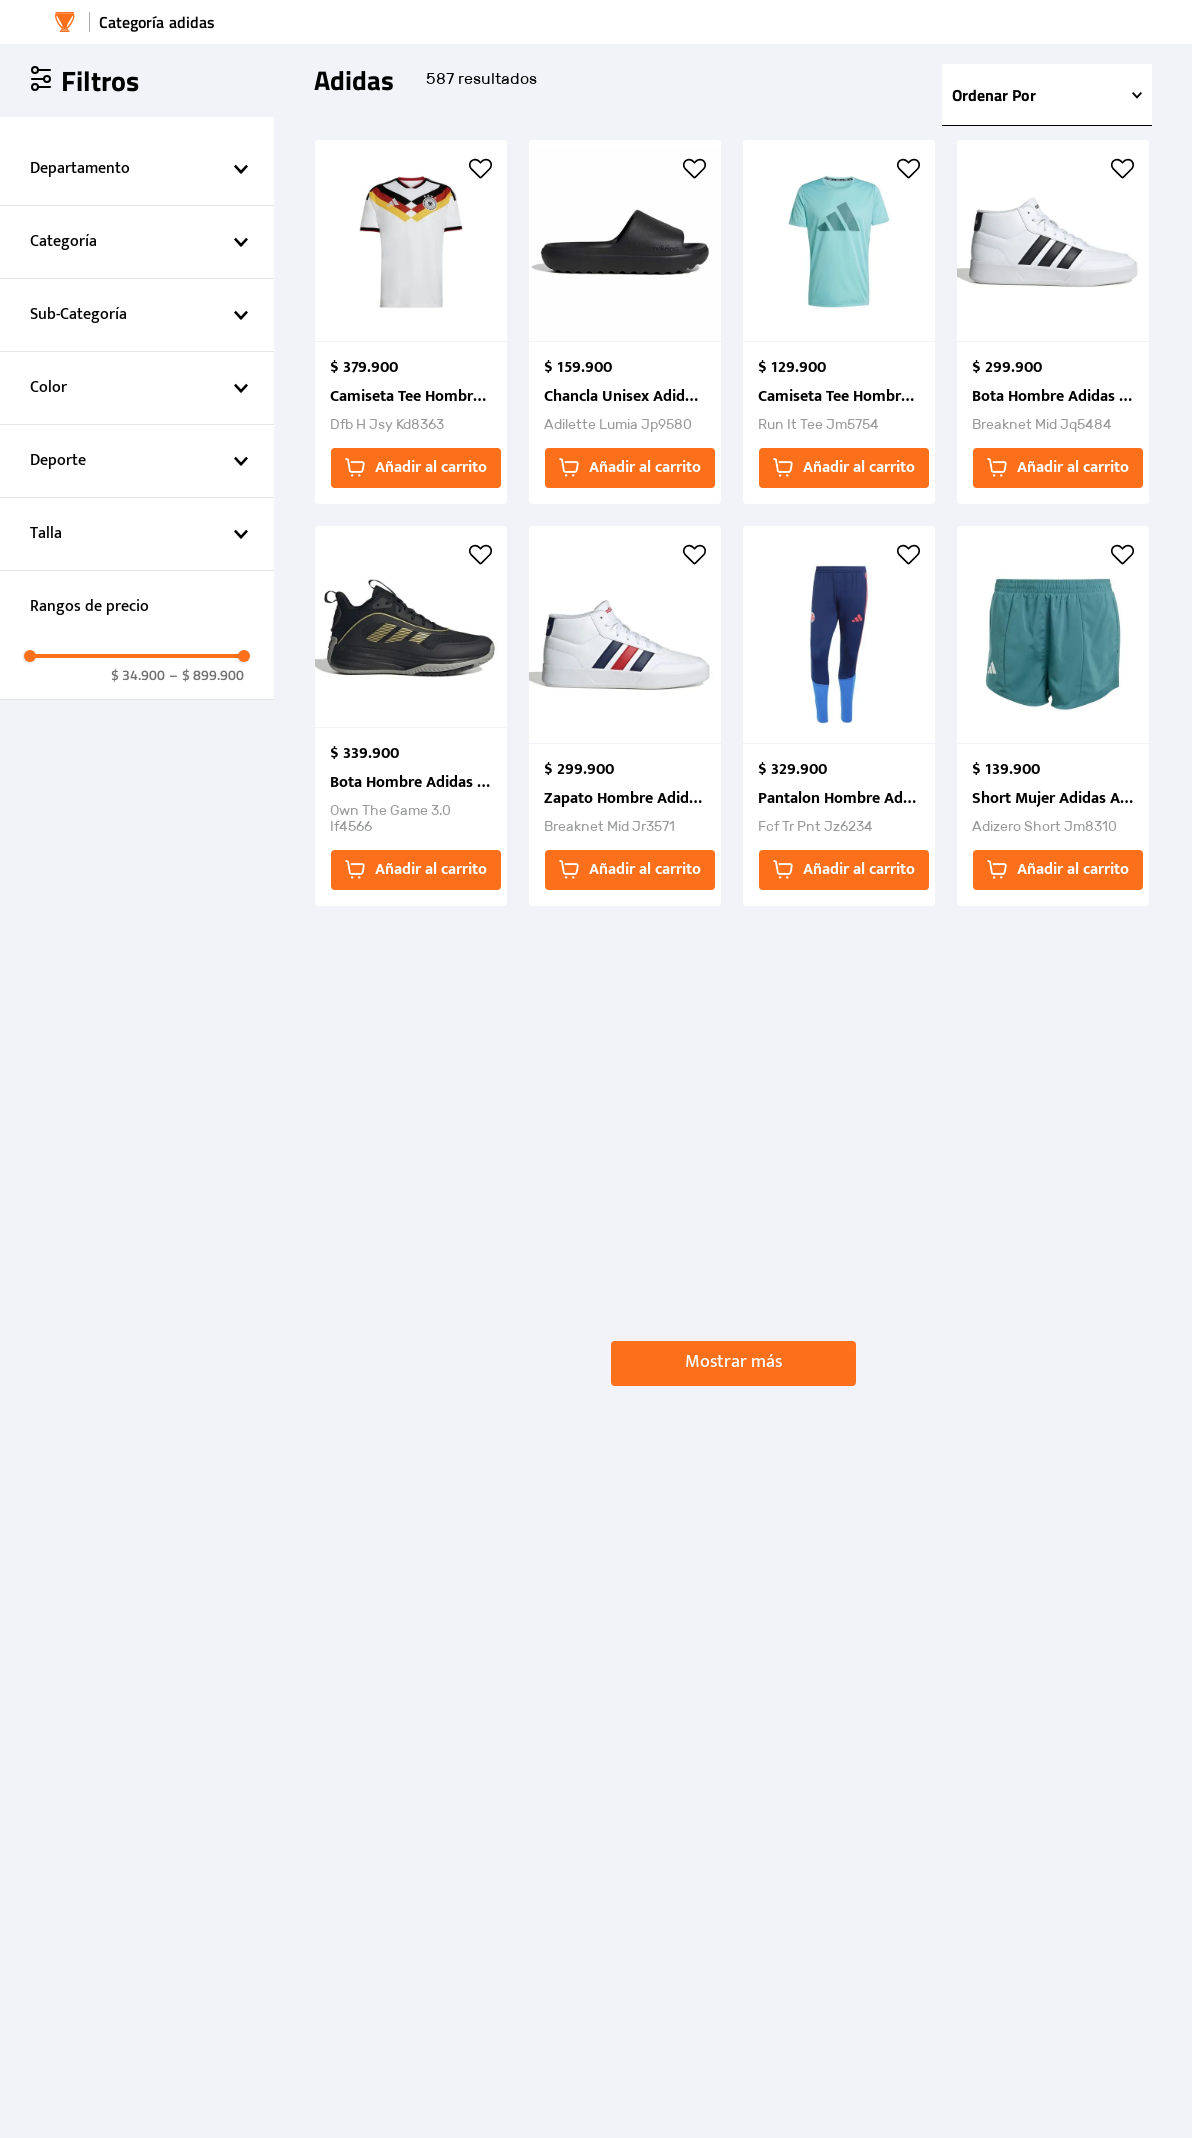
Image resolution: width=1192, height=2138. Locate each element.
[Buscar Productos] (1029, 33)
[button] (137, 234)
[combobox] (1015, 33)
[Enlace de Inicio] (65, 87)
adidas (192, 87)
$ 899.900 (206, 1340)
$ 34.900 (138, 1340)
